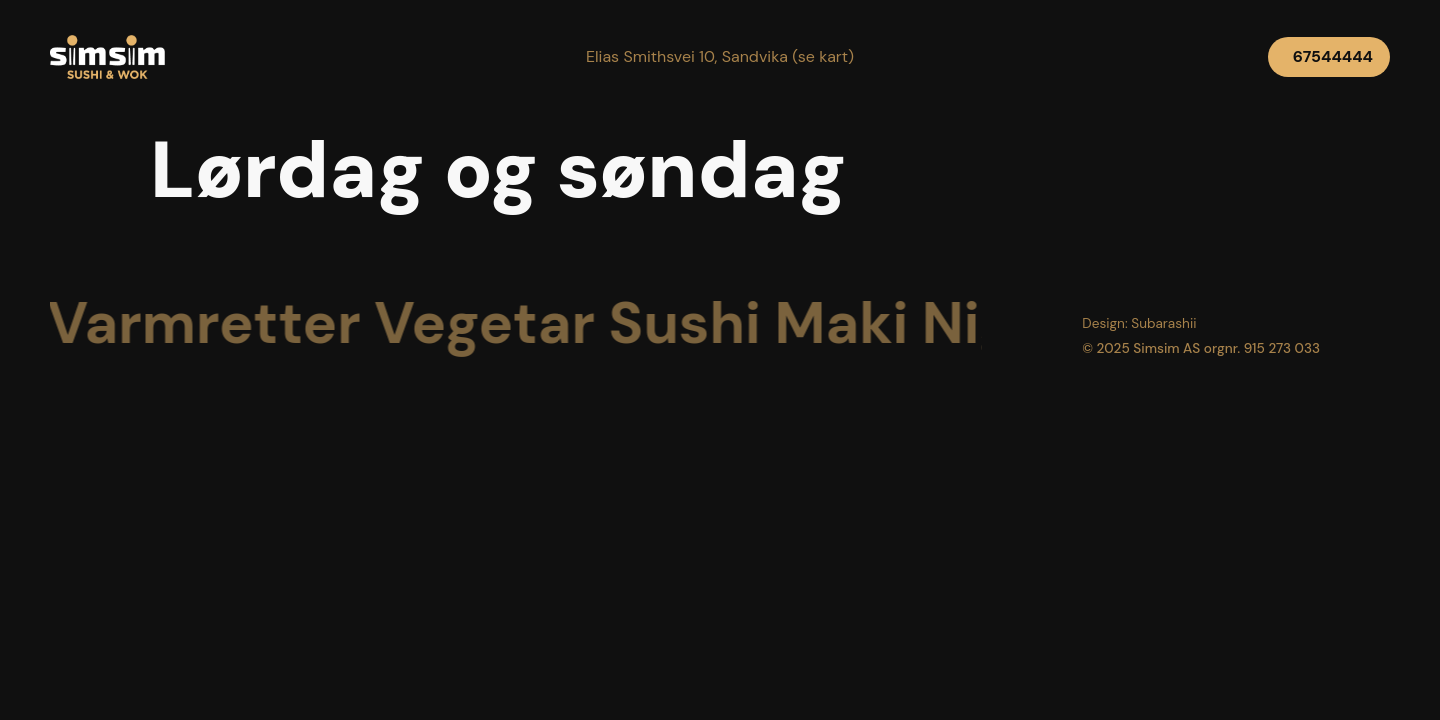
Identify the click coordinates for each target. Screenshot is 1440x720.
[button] (720, 57)
